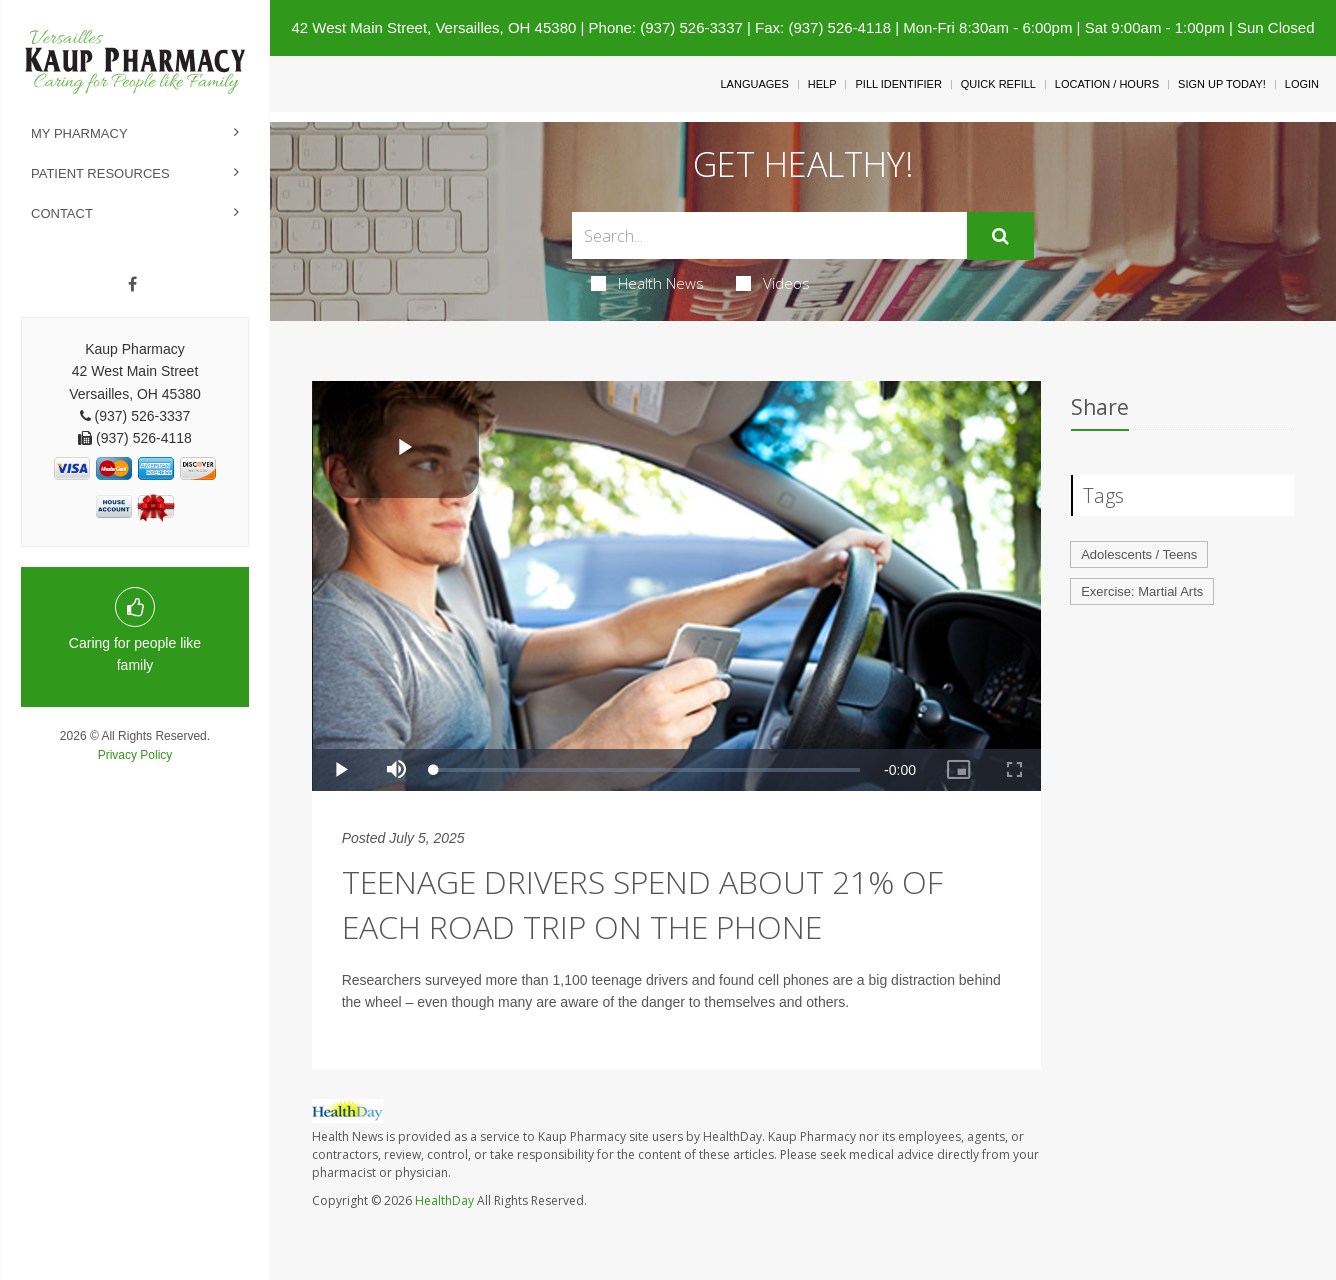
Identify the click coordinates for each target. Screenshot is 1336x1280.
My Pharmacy (79, 133)
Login (1302, 84)
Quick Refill (998, 84)
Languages (754, 84)
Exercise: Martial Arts (1142, 591)
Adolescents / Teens (1139, 554)
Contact (62, 213)
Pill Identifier (898, 84)
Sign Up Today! (1222, 84)
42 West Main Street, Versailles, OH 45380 (433, 27)
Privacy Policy (135, 755)
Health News (647, 283)
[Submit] (1000, 236)
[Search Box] (769, 235)
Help (822, 84)
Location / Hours (1107, 84)
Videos (773, 283)
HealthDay (444, 1200)
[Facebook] (132, 285)
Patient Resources (100, 173)
